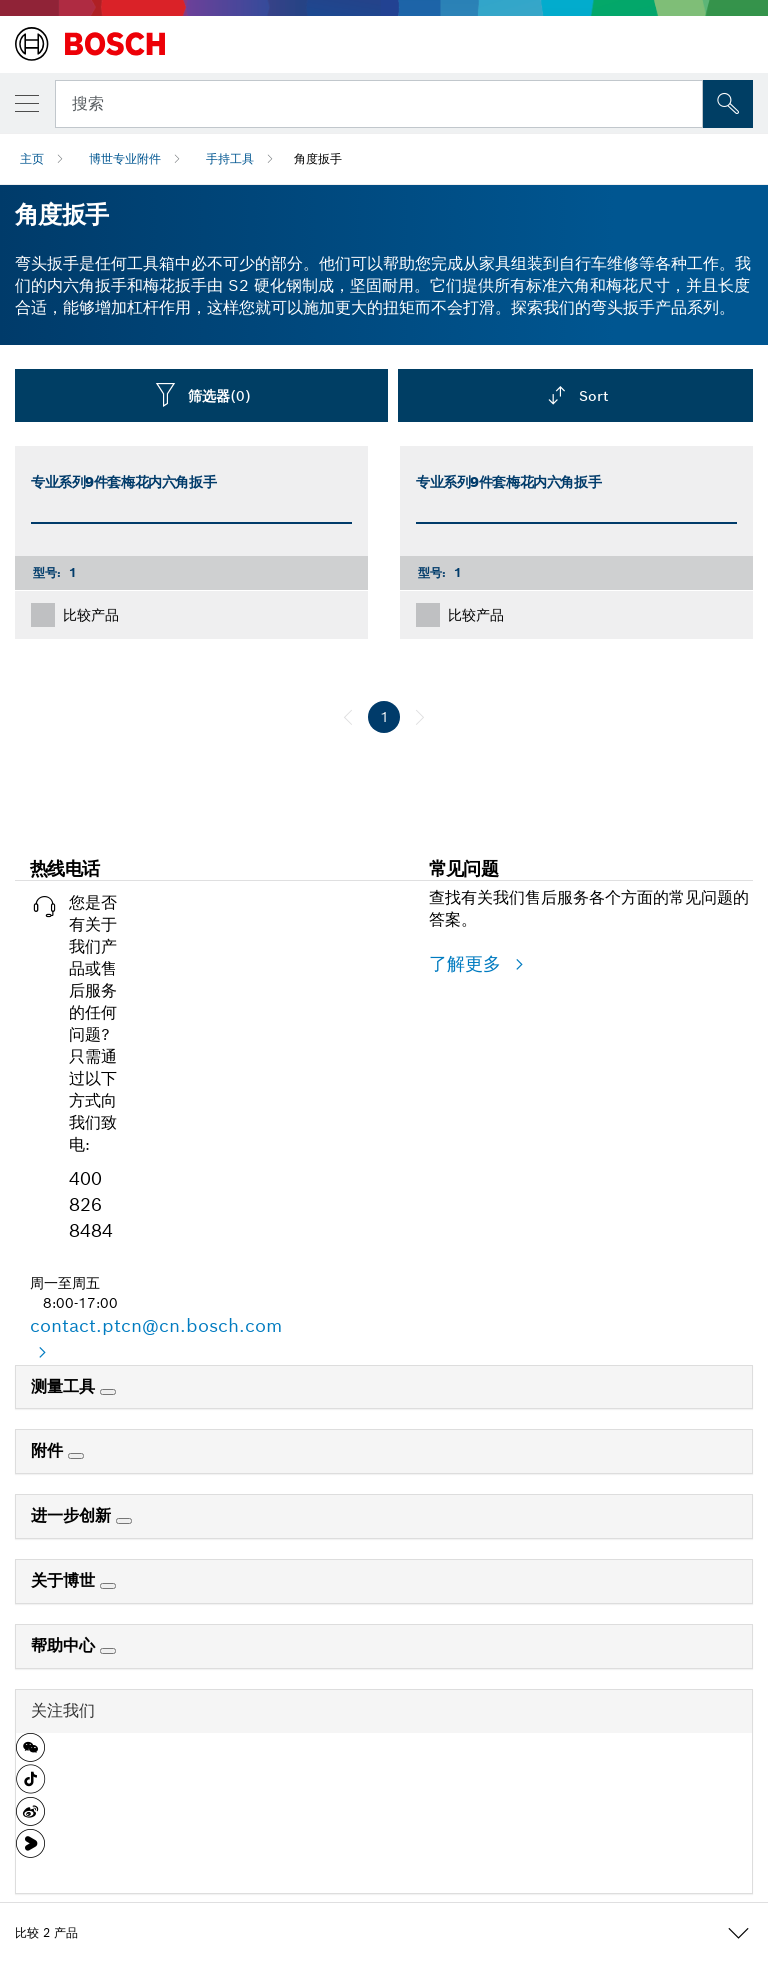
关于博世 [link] (65, 1580)
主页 (32, 158)
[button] (30, 1755)
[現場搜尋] (728, 104)
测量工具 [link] (65, 1386)
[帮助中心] (108, 1651)
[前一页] (348, 717)
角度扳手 (318, 158)
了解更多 (468, 963)
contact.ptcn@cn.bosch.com (156, 1325)
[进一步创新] (124, 1521)
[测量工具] (108, 1392)
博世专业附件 (125, 158)
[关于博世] (108, 1586)
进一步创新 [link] (73, 1515)
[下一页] (420, 717)
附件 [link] (49, 1450)
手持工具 (230, 158)
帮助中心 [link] (65, 1645)
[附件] (76, 1456)
